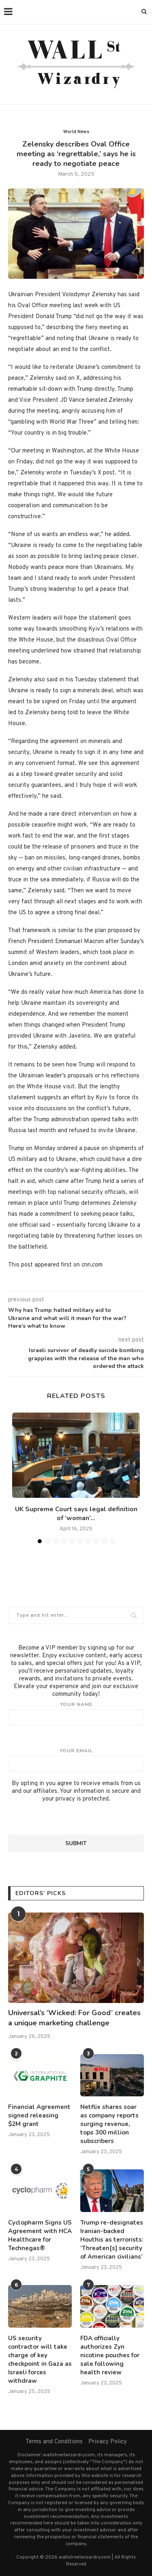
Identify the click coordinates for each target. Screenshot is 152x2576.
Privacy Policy (107, 2442)
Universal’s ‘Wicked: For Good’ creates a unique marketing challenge (74, 2018)
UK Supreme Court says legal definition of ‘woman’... (76, 1514)
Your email (76, 1759)
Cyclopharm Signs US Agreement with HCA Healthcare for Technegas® (40, 2235)
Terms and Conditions (54, 2442)
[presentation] (69, 1819)
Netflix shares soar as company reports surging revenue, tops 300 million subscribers (109, 2124)
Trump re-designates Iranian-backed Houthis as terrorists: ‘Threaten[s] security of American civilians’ (111, 2239)
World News (76, 132)
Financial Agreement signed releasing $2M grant (39, 2115)
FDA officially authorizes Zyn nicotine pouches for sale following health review (109, 2355)
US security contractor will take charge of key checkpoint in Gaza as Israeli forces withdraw (40, 2359)
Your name (76, 1713)
